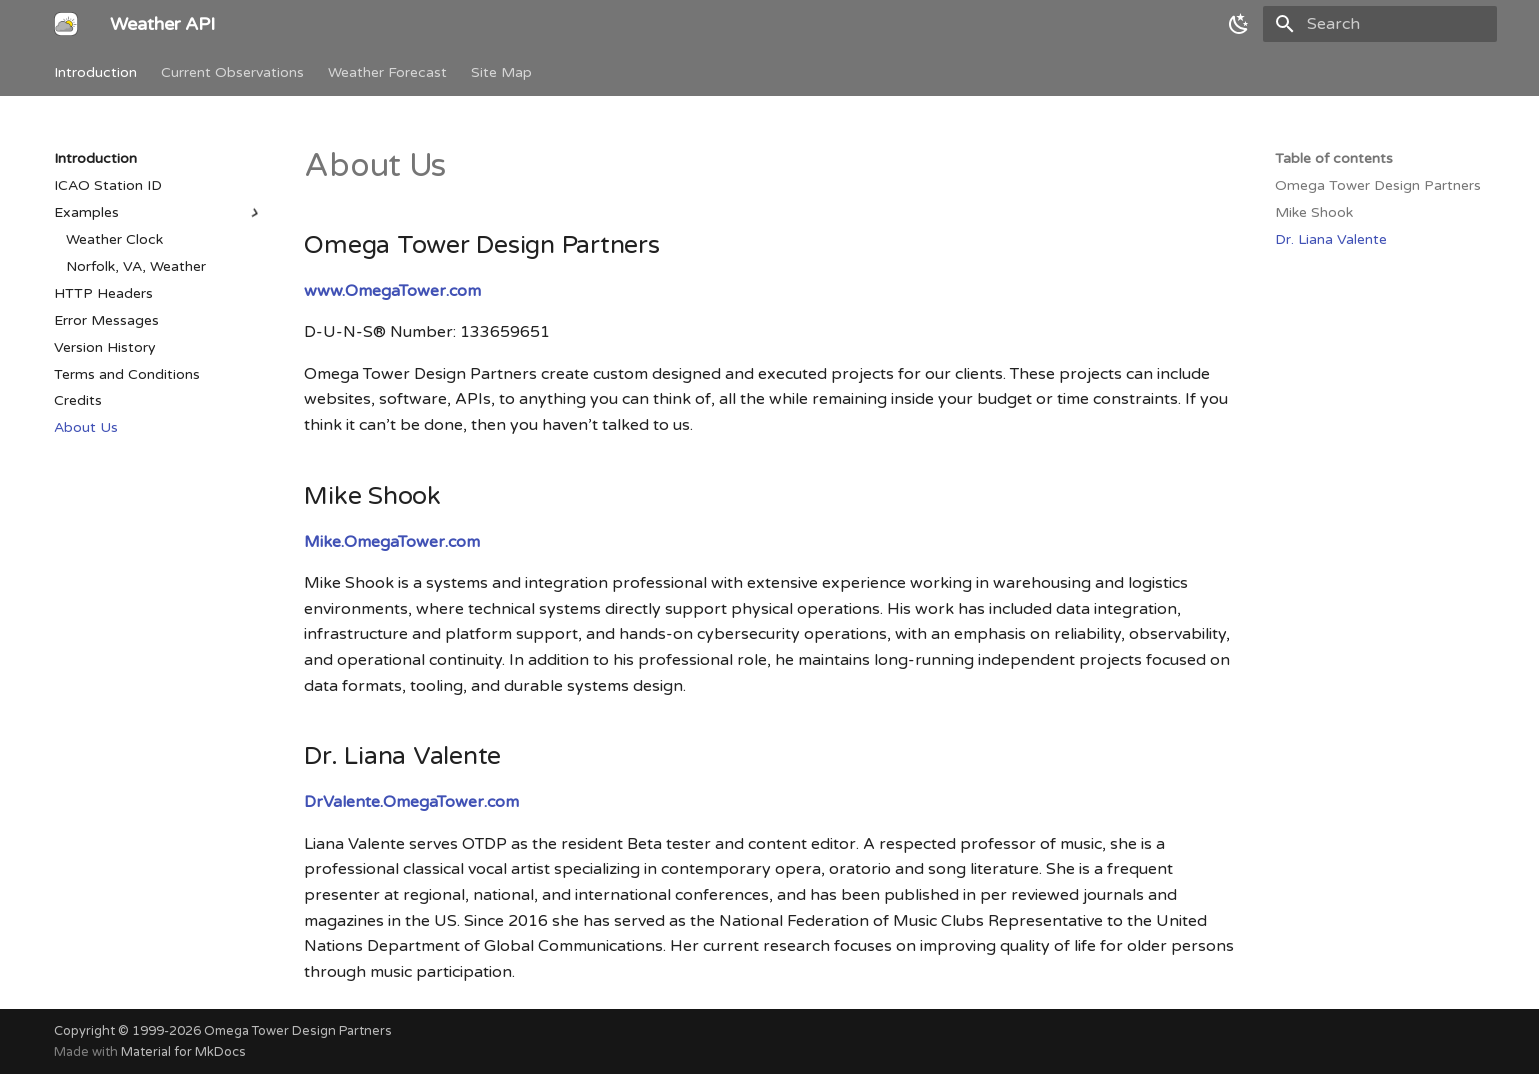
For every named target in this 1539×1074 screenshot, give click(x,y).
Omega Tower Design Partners (298, 1031)
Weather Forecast (387, 72)
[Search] (1380, 24)
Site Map (501, 72)
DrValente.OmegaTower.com (411, 802)
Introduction (95, 72)
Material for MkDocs (183, 1052)
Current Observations (232, 72)
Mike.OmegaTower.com (392, 542)
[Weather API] (66, 24)
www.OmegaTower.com (392, 291)
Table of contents (1334, 158)
